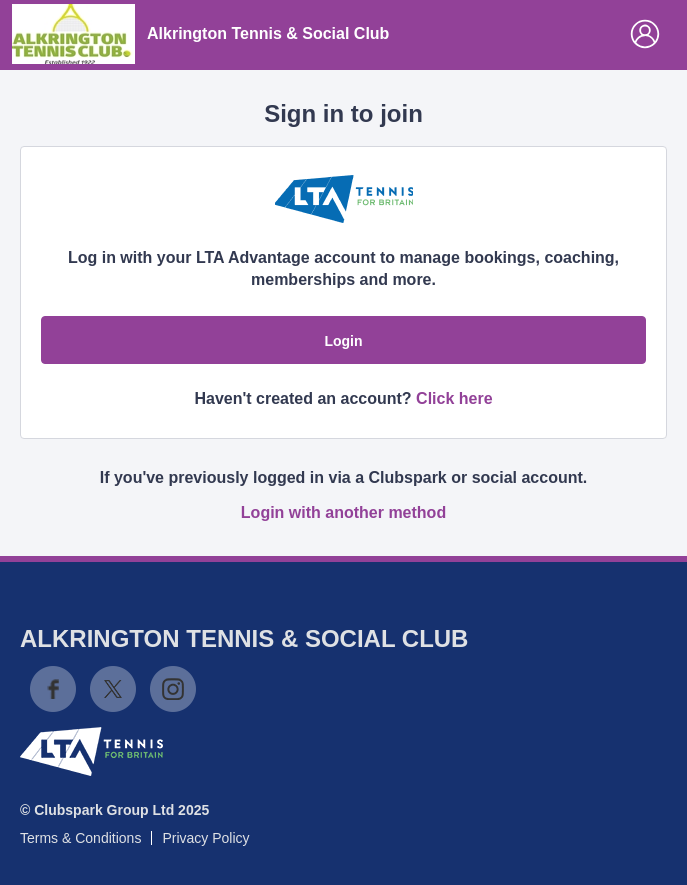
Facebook (53, 689)
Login (343, 341)
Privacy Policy (205, 838)
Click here (454, 398)
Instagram (173, 689)
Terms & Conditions (80, 838)
